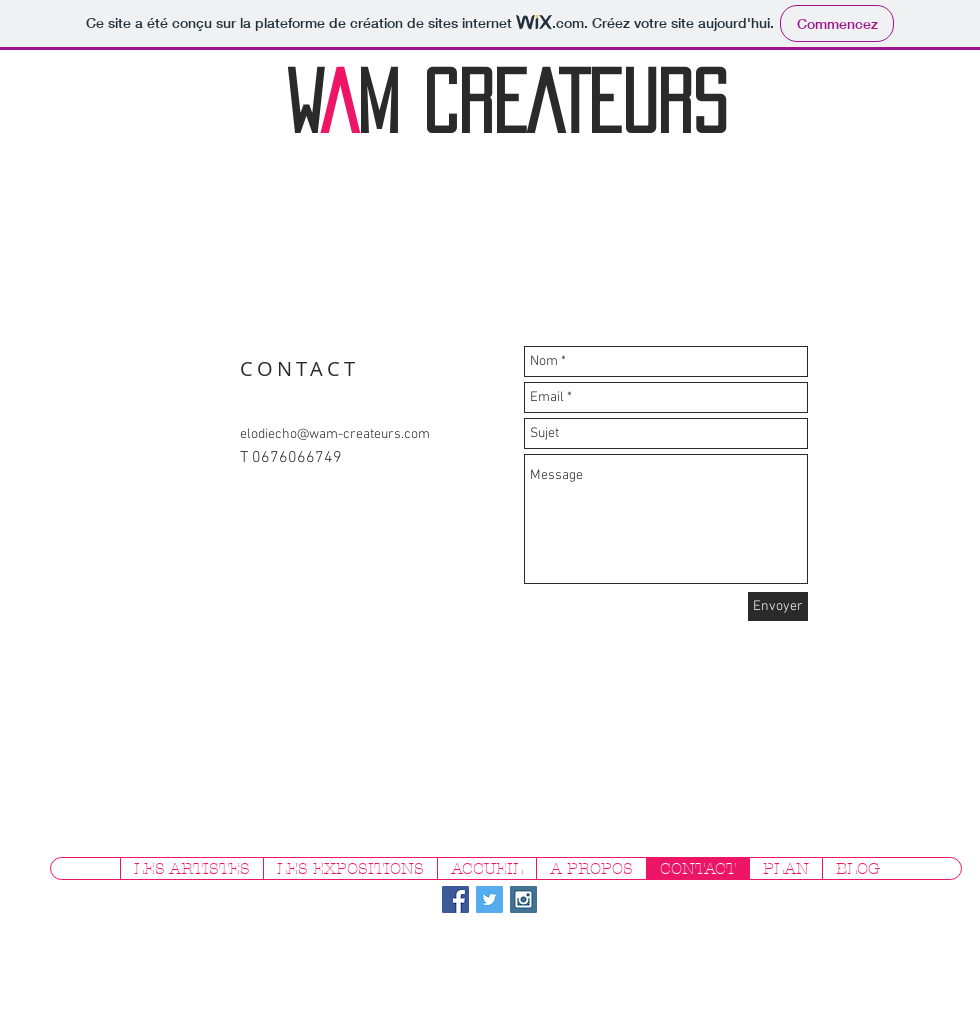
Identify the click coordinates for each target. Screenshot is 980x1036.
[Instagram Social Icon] (523, 899)
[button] (191, 868)
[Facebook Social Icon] (455, 899)
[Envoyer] (778, 606)
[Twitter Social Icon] (489, 899)
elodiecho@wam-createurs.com (335, 434)
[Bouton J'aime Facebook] (837, 906)
